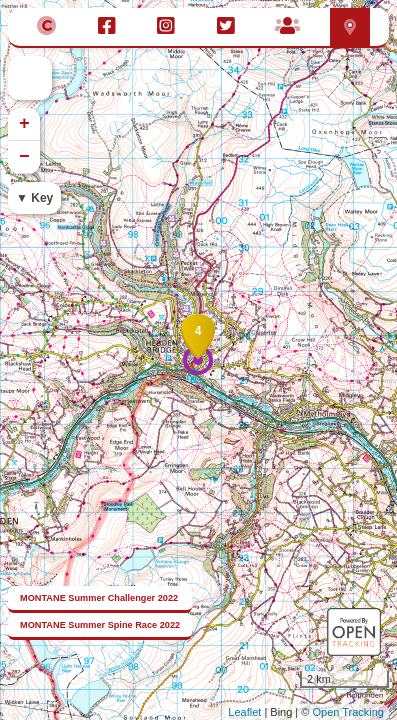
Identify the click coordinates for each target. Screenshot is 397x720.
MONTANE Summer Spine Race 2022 (100, 625)
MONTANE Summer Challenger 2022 (99, 598)
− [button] (24, 157)
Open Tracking (348, 712)
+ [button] (24, 124)
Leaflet (244, 712)
